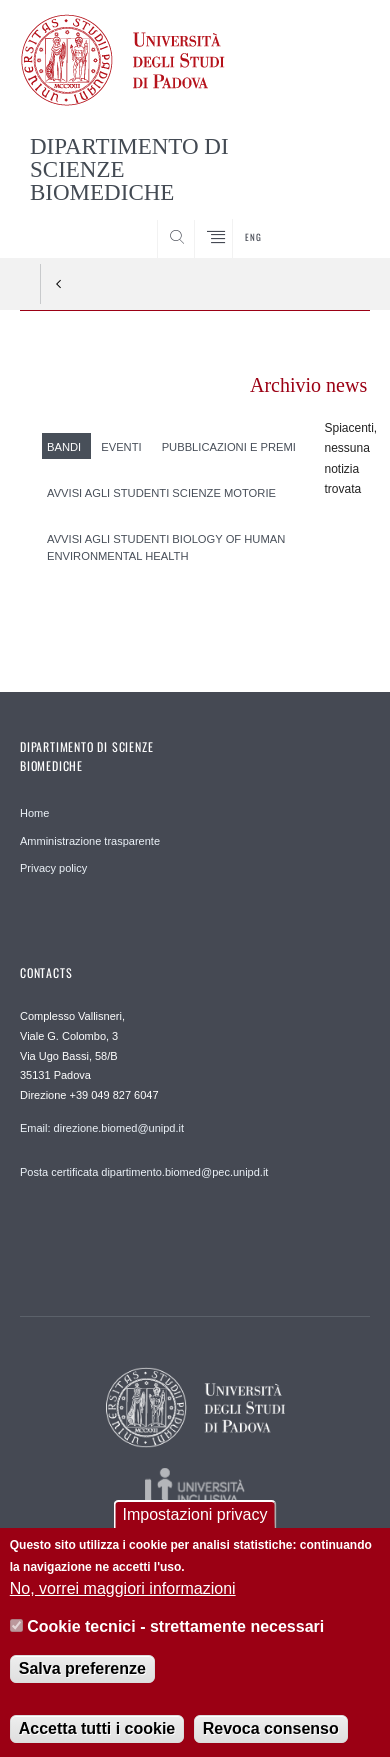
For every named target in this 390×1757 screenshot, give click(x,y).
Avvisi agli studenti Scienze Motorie (161, 493)
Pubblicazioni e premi (229, 447)
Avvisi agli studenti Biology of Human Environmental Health (166, 547)
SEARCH (336, 221)
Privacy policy (53, 868)
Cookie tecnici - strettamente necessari (175, 1635)
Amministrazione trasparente (90, 841)
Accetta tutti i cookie (97, 1736)
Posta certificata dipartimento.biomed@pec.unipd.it (144, 1172)
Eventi (121, 447)
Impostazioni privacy (195, 1522)
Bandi (64, 447)
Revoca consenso (271, 1736)
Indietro (59, 284)
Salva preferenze (82, 1676)
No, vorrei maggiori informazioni (123, 1596)
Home (34, 813)
